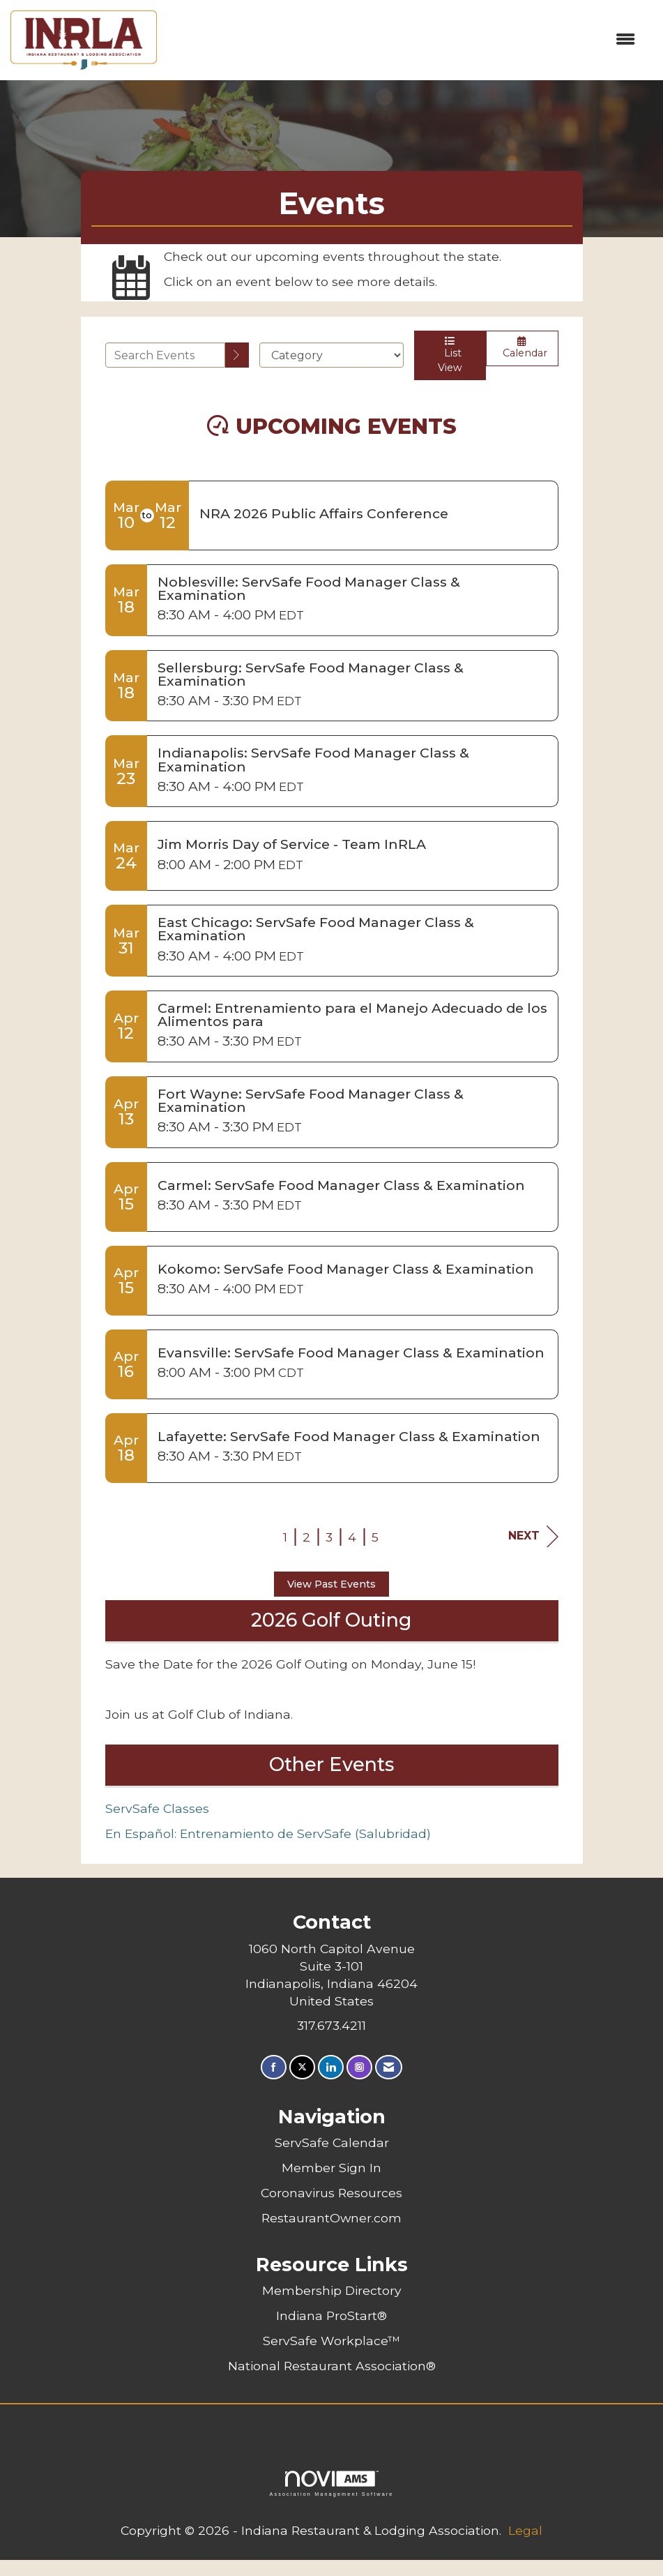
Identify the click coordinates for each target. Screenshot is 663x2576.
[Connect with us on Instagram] (359, 2067)
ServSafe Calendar (332, 2142)
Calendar (522, 347)
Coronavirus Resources (331, 2192)
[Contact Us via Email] (388, 2067)
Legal (525, 2530)
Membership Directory (332, 2290)
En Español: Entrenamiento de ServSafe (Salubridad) (268, 1833)
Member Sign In (331, 2167)
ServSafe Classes (157, 1808)
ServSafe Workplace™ (331, 2340)
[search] (237, 355)
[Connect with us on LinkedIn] (331, 2067)
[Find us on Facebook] (274, 2067)
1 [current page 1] (285, 1537)
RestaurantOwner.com (331, 2217)
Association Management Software (331, 2483)
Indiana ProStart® (331, 2315)
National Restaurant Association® (332, 2365)
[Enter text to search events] (165, 355)
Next (533, 1536)
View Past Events (331, 1584)
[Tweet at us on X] (302, 2067)
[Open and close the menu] (403, 40)
